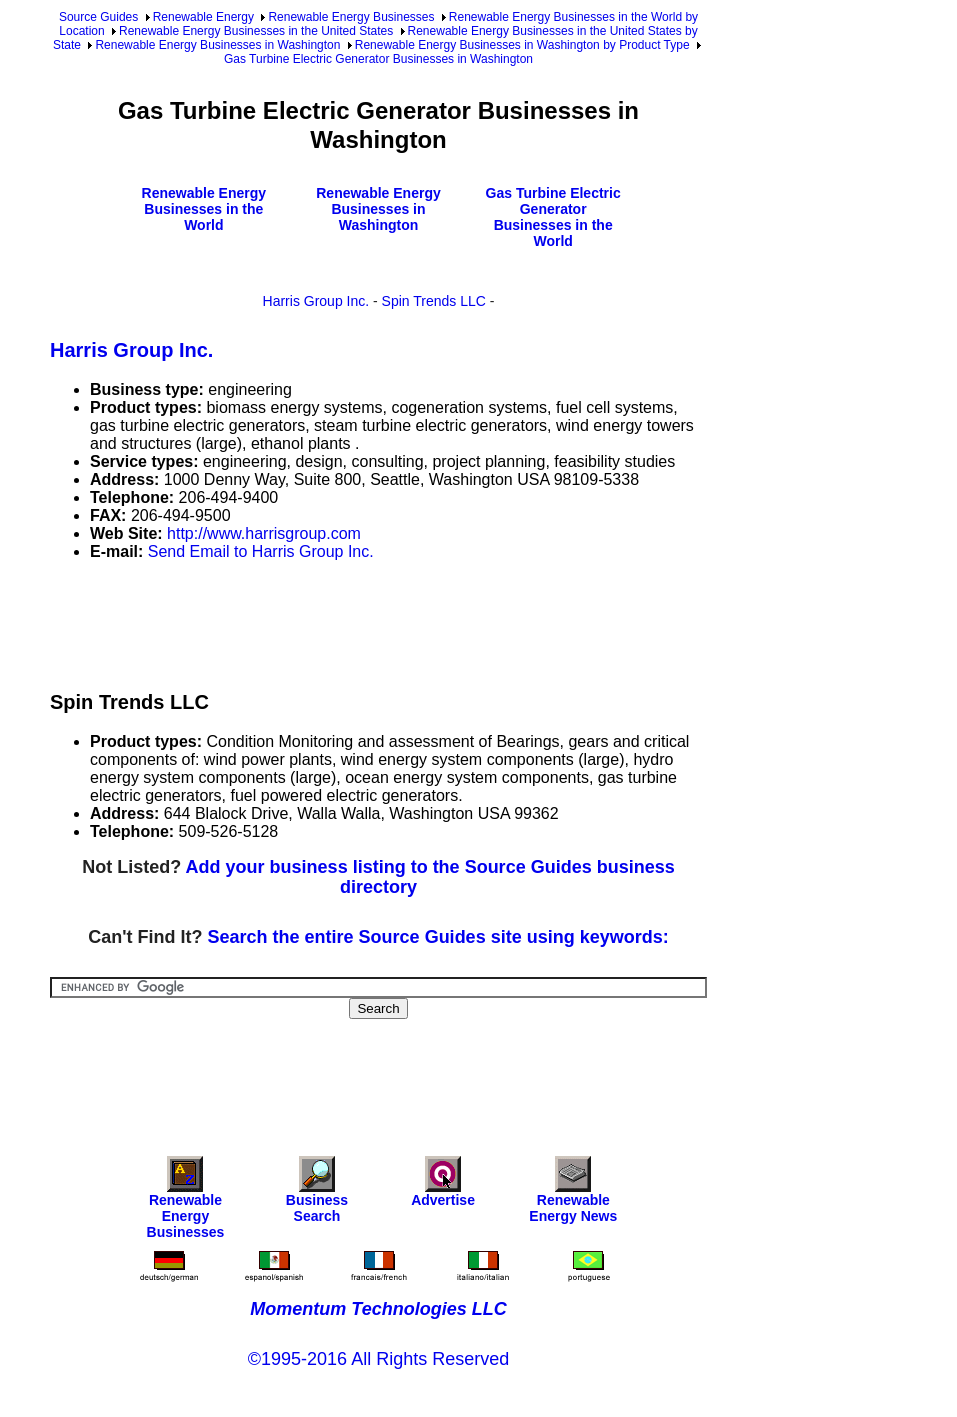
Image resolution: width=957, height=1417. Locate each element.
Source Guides (98, 17)
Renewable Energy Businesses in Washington (217, 45)
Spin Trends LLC (434, 301)
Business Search (317, 1194)
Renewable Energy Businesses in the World (204, 209)
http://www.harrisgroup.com (264, 533)
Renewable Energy (203, 17)
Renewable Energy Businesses (351, 17)
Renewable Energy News (573, 1194)
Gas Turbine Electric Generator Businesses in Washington (378, 59)
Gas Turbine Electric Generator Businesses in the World (553, 217)
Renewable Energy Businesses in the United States (256, 31)
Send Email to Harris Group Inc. (261, 551)
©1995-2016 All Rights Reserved (378, 1359)
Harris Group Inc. (316, 301)
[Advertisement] (414, 622)
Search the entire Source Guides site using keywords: (438, 937)
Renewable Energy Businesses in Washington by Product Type (522, 45)
